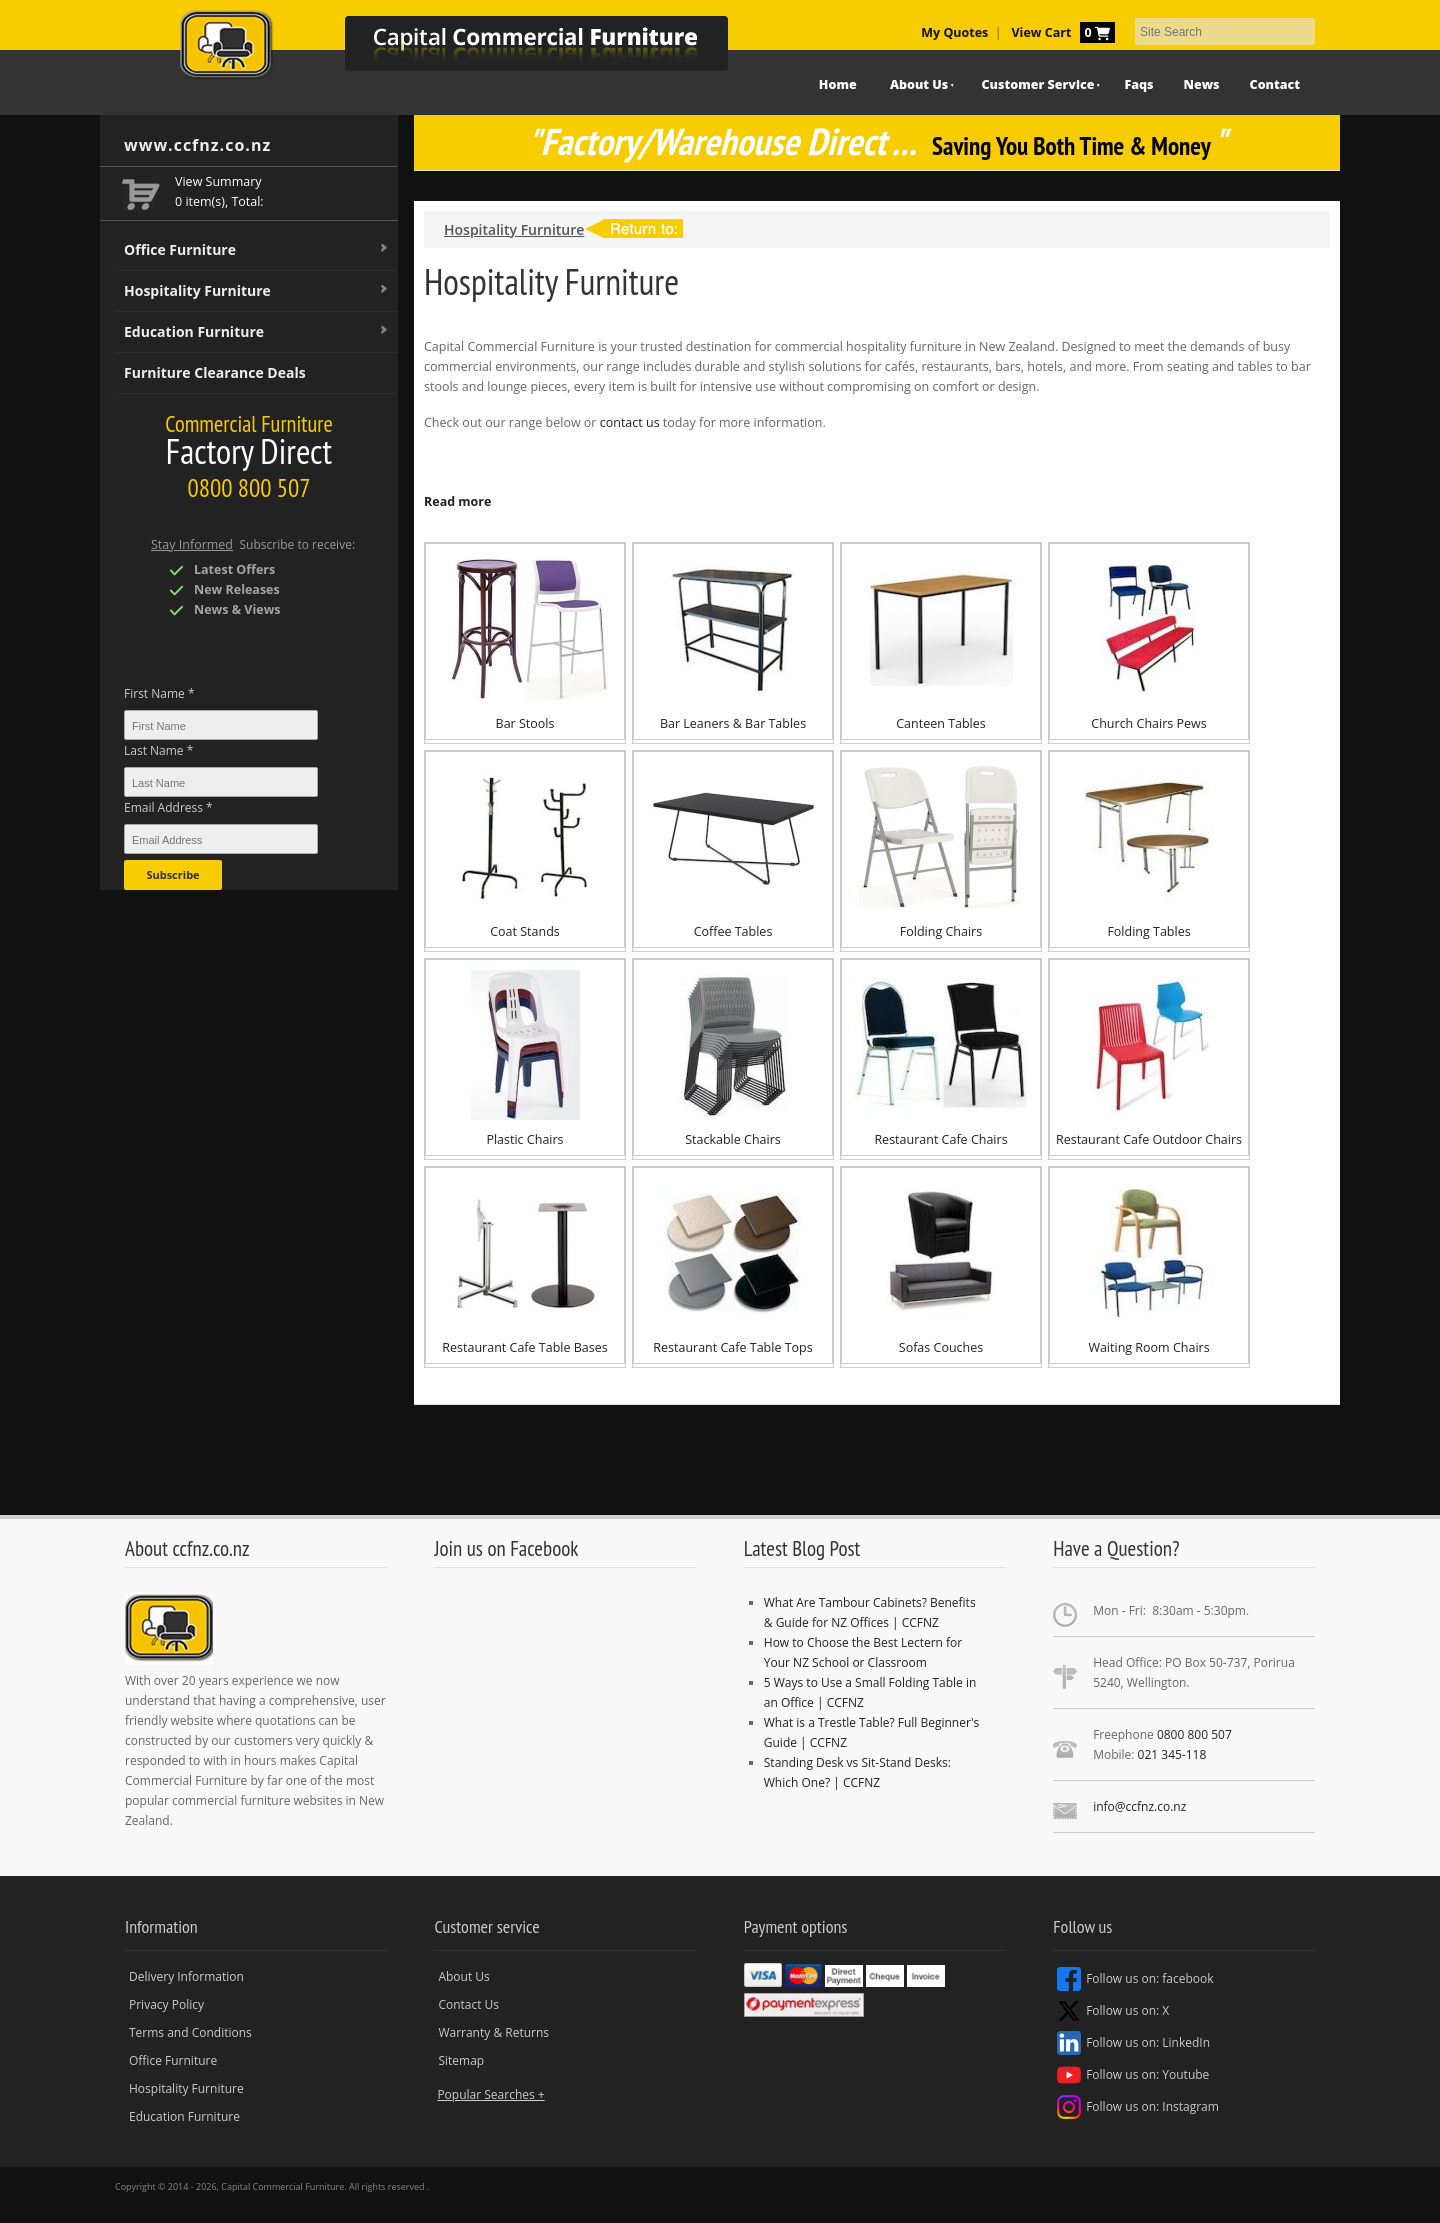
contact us (630, 422)
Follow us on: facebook (1135, 1979)
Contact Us (468, 2004)
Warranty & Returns (493, 2032)
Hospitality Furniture (257, 291)
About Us (919, 84)
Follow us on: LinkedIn (1133, 2043)
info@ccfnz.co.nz (1139, 1806)
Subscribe (172, 874)
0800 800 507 (1194, 1734)
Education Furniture (257, 332)
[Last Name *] (221, 782)
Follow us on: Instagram (1138, 2107)
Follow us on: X (1113, 2011)
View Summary (218, 181)
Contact (1275, 84)
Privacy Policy (166, 2004)
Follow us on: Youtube (1133, 2075)
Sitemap (461, 2060)
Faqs (1138, 84)
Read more (457, 501)
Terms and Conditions (190, 2032)
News (1202, 84)
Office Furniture (257, 250)
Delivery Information (186, 1976)
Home (838, 84)
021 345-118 (1172, 1754)
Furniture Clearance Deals (215, 372)
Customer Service (1038, 84)
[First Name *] (221, 725)
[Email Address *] (221, 839)
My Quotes (954, 32)
